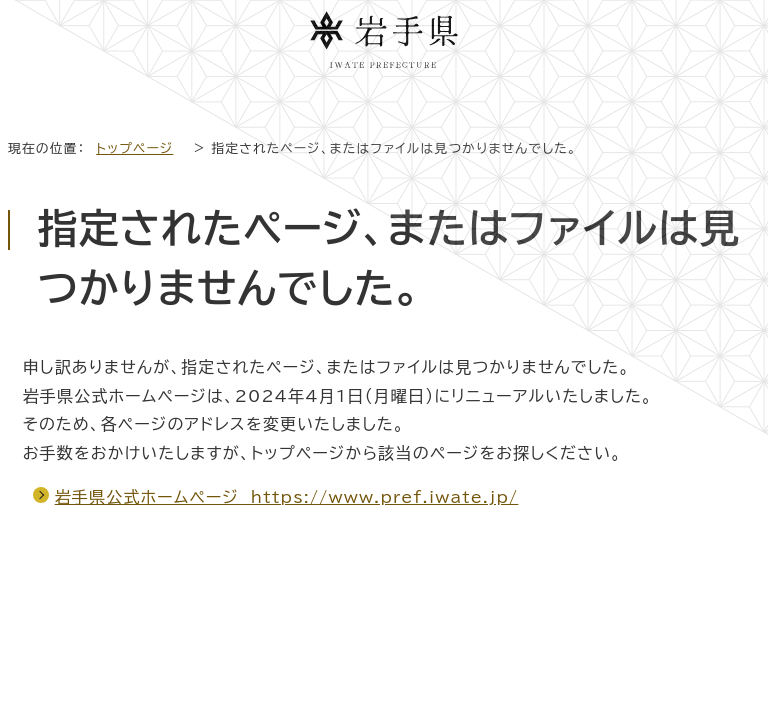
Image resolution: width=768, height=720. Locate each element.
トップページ (134, 148)
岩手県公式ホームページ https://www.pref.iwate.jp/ (287, 497)
